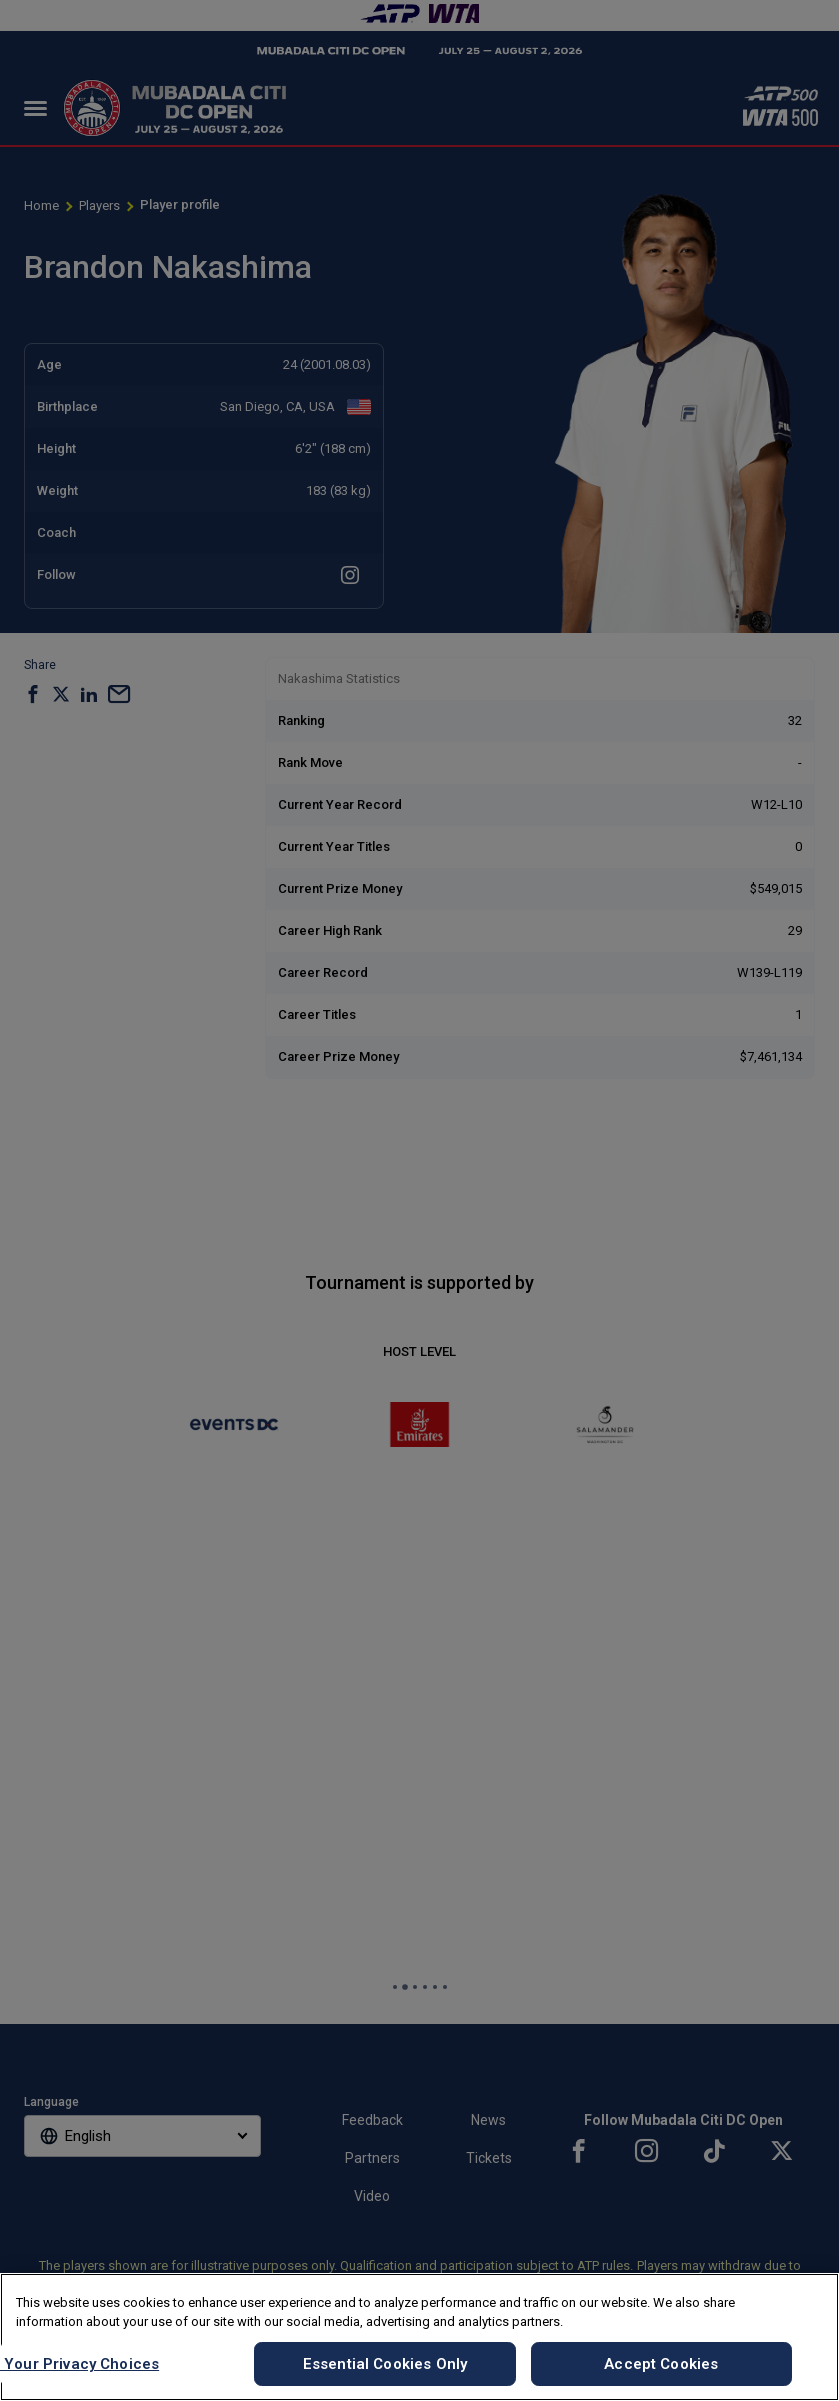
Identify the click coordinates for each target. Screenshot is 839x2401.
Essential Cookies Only (385, 2364)
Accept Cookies (661, 2364)
